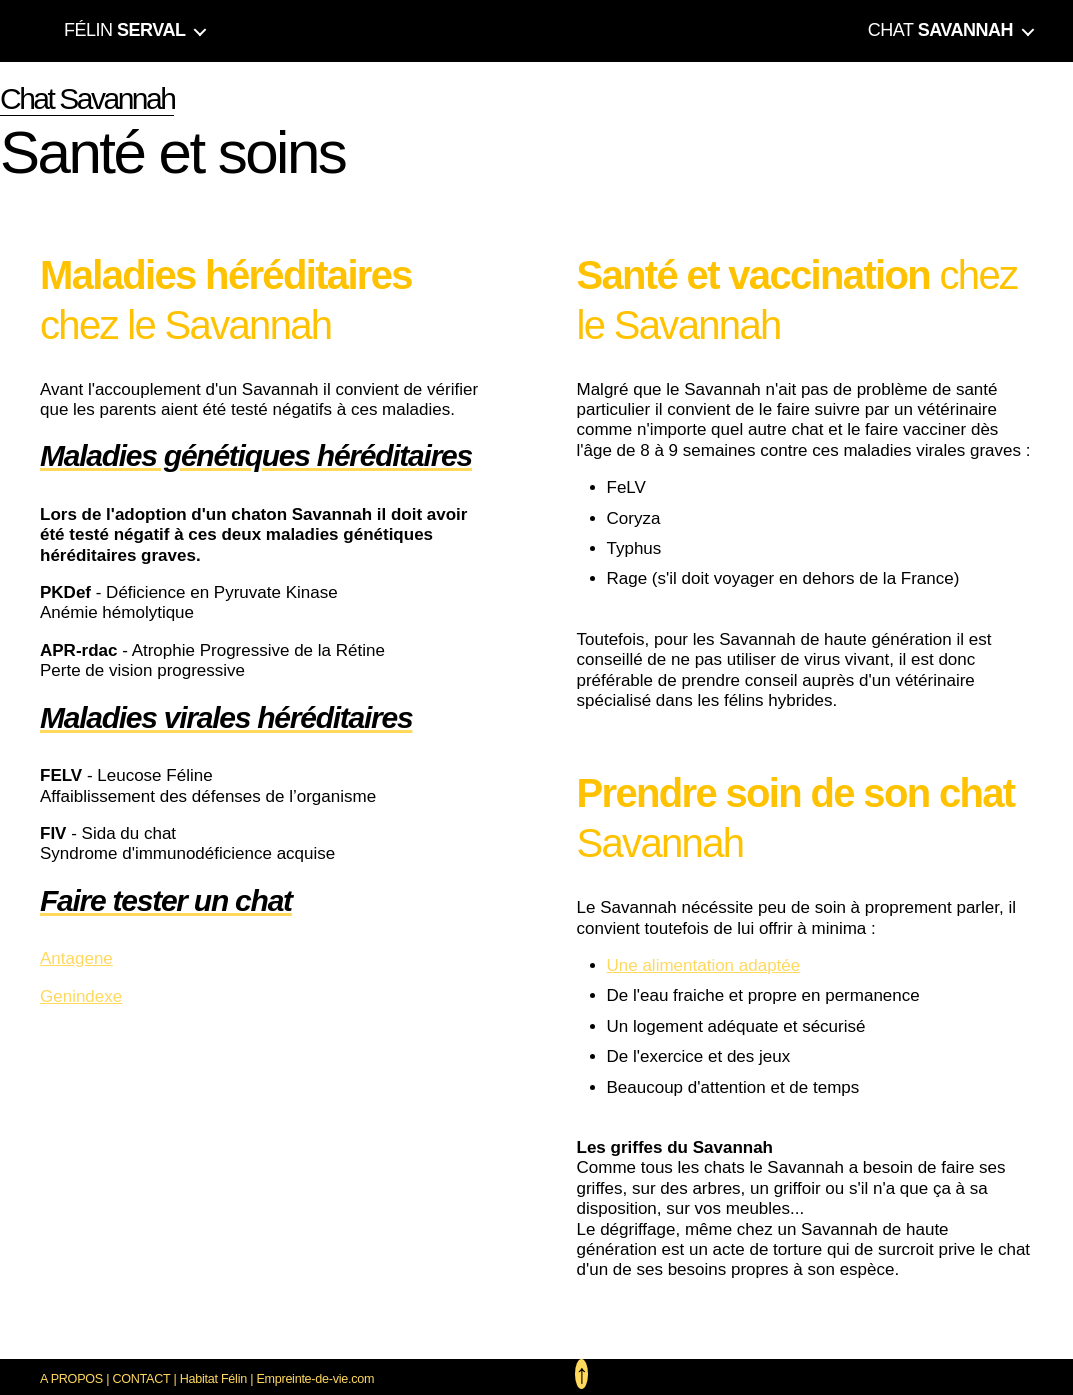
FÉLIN (124, 30)
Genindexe (81, 996)
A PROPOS (71, 1379)
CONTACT (141, 1379)
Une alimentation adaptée (704, 965)
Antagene (76, 958)
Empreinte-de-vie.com (315, 1379)
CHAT (940, 30)
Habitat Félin (213, 1379)
